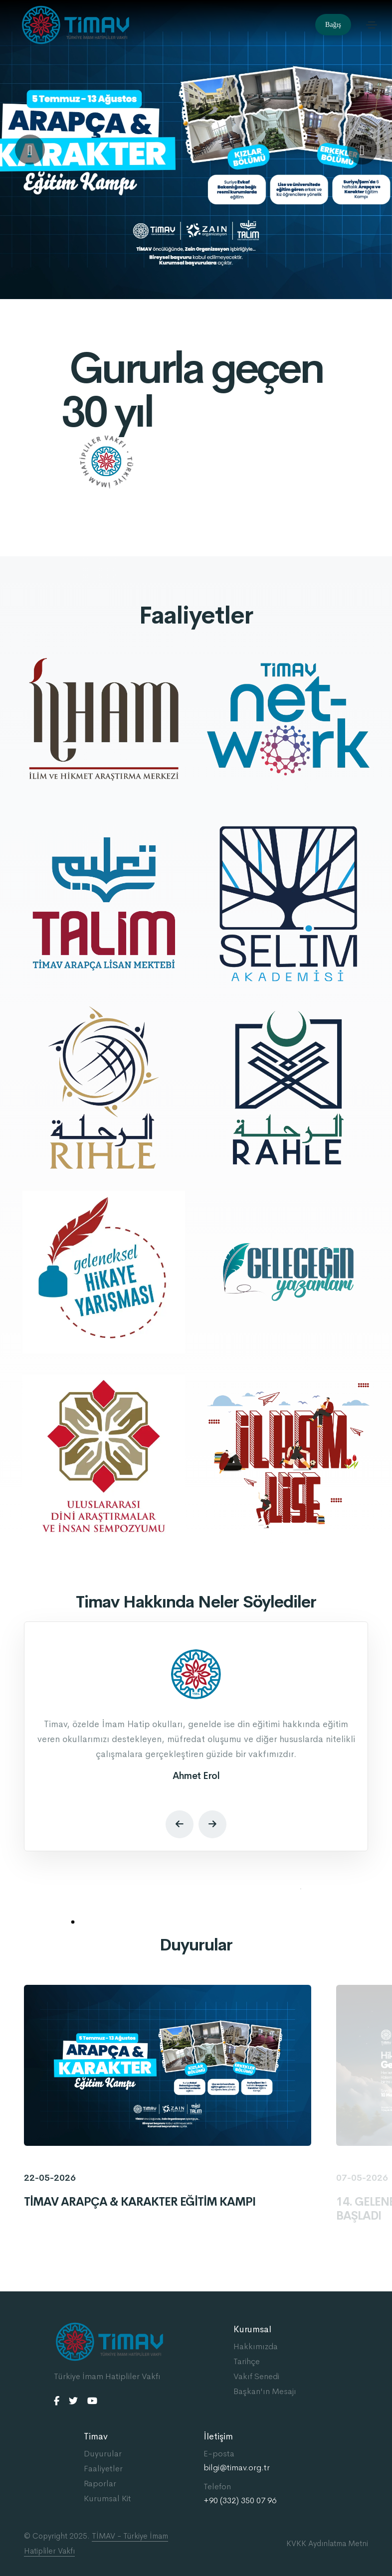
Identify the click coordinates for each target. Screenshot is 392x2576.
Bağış (333, 24)
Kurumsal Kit (107, 2498)
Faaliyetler (103, 2468)
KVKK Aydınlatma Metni (327, 2543)
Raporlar (100, 2483)
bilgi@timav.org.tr (236, 2468)
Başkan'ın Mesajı (264, 2391)
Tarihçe (246, 2361)
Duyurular (103, 2453)
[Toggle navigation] (371, 24)
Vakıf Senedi (256, 2376)
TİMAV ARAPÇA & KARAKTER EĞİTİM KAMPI (139, 2202)
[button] (30, 149)
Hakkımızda (255, 2346)
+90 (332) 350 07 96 (239, 2501)
